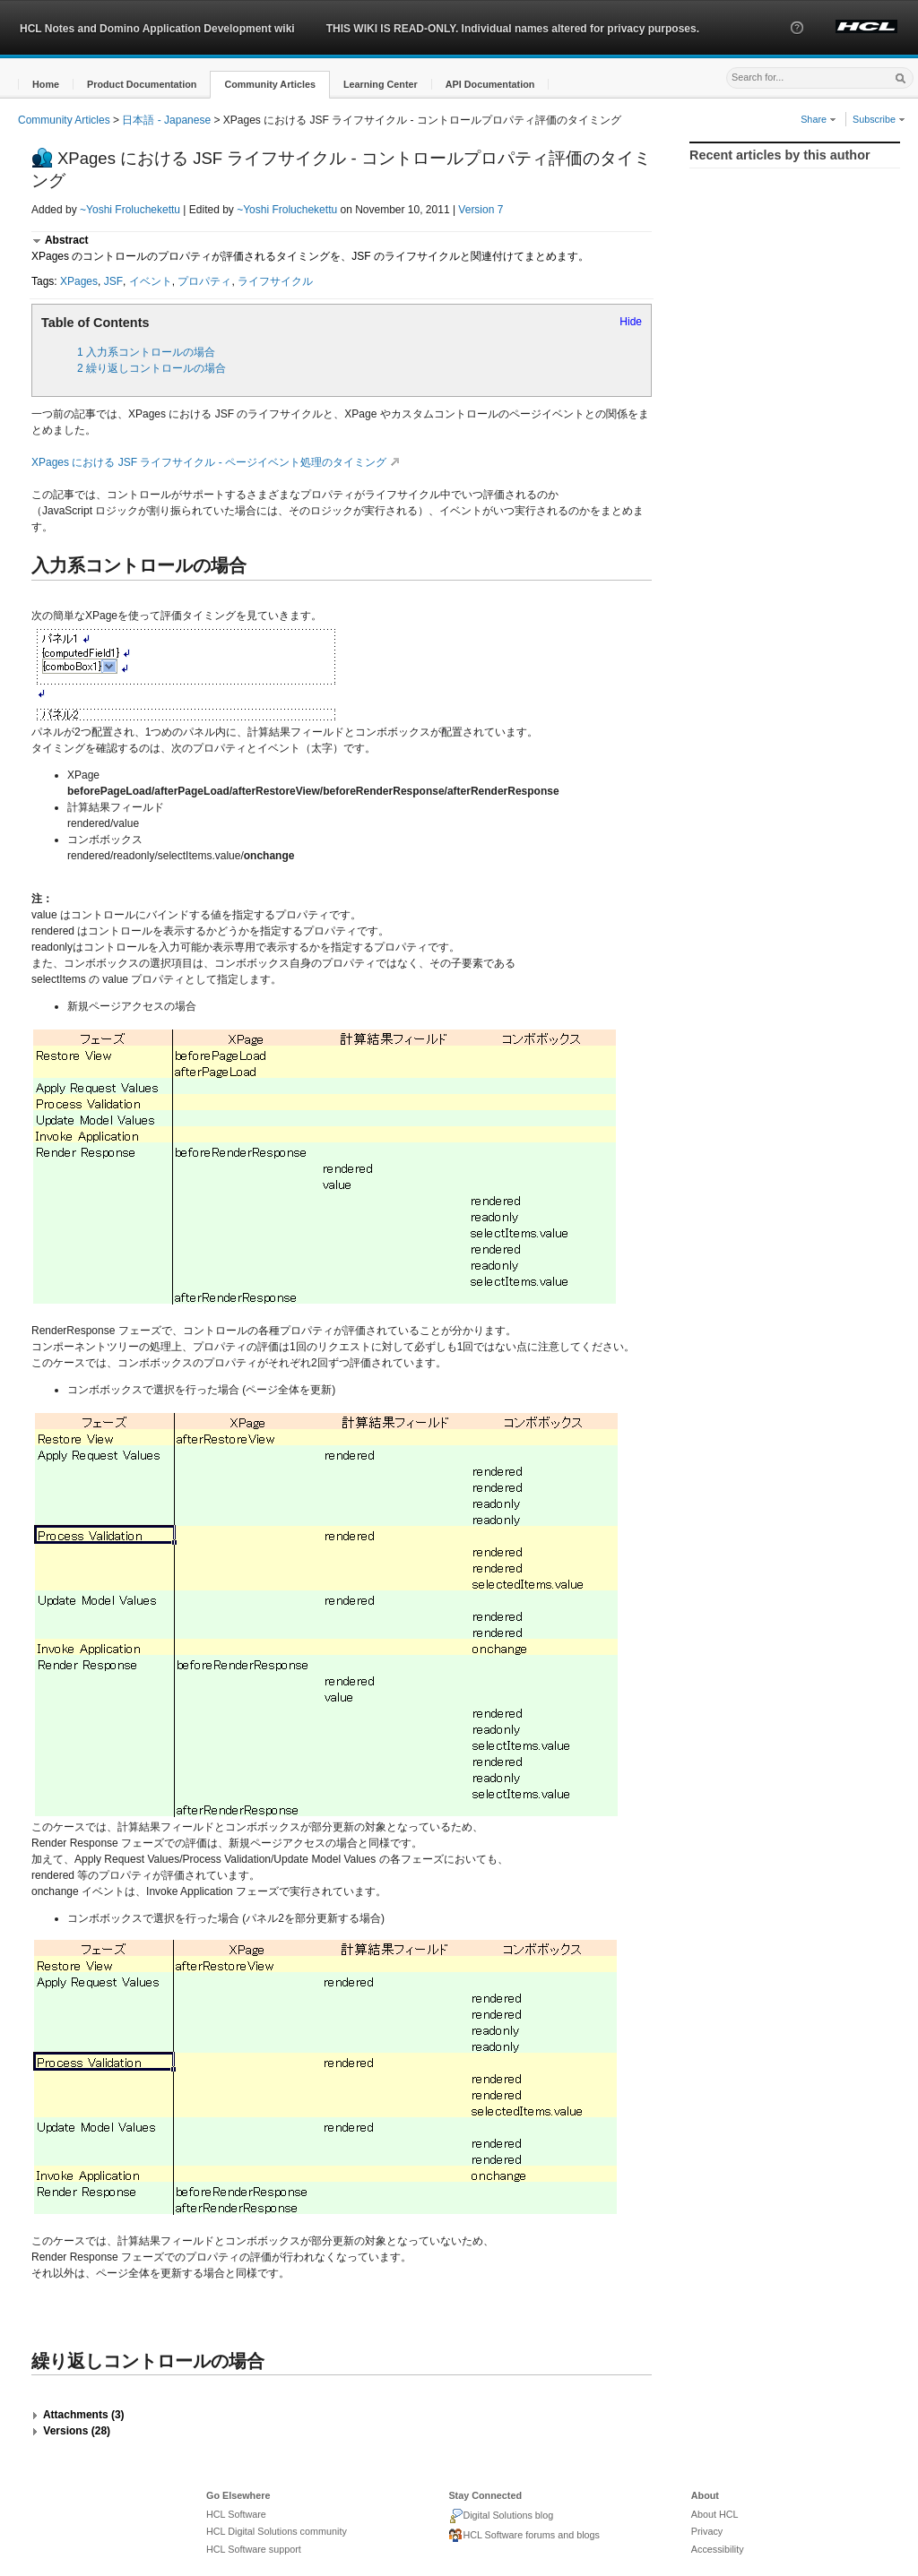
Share (818, 119)
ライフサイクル (275, 281)
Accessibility (717, 2549)
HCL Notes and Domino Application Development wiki (157, 28)
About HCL (715, 2514)
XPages (79, 281)
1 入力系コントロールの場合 (146, 352)
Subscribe (879, 119)
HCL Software (236, 2514)
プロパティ (204, 281)
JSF (113, 281)
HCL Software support (253, 2549)
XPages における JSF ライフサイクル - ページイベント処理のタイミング (217, 462)
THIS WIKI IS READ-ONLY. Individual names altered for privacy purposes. (512, 28)
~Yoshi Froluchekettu (130, 209)
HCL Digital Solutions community (276, 2531)
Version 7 (480, 209)
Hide (630, 321)
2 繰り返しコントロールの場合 (151, 368)
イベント (150, 281)
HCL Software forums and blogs (524, 2536)
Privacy (707, 2531)
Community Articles (64, 120)
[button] (797, 44)
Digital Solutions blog (500, 2516)
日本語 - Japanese (166, 120)
